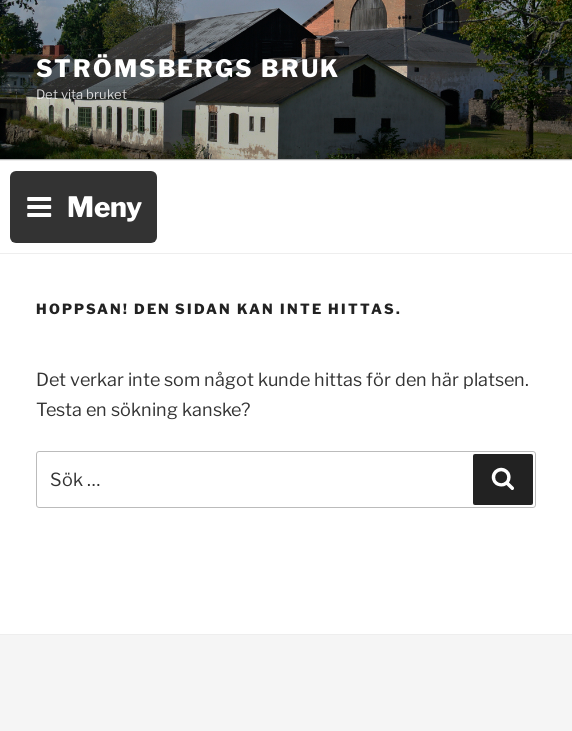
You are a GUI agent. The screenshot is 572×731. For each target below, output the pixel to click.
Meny (83, 207)
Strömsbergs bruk (188, 68)
